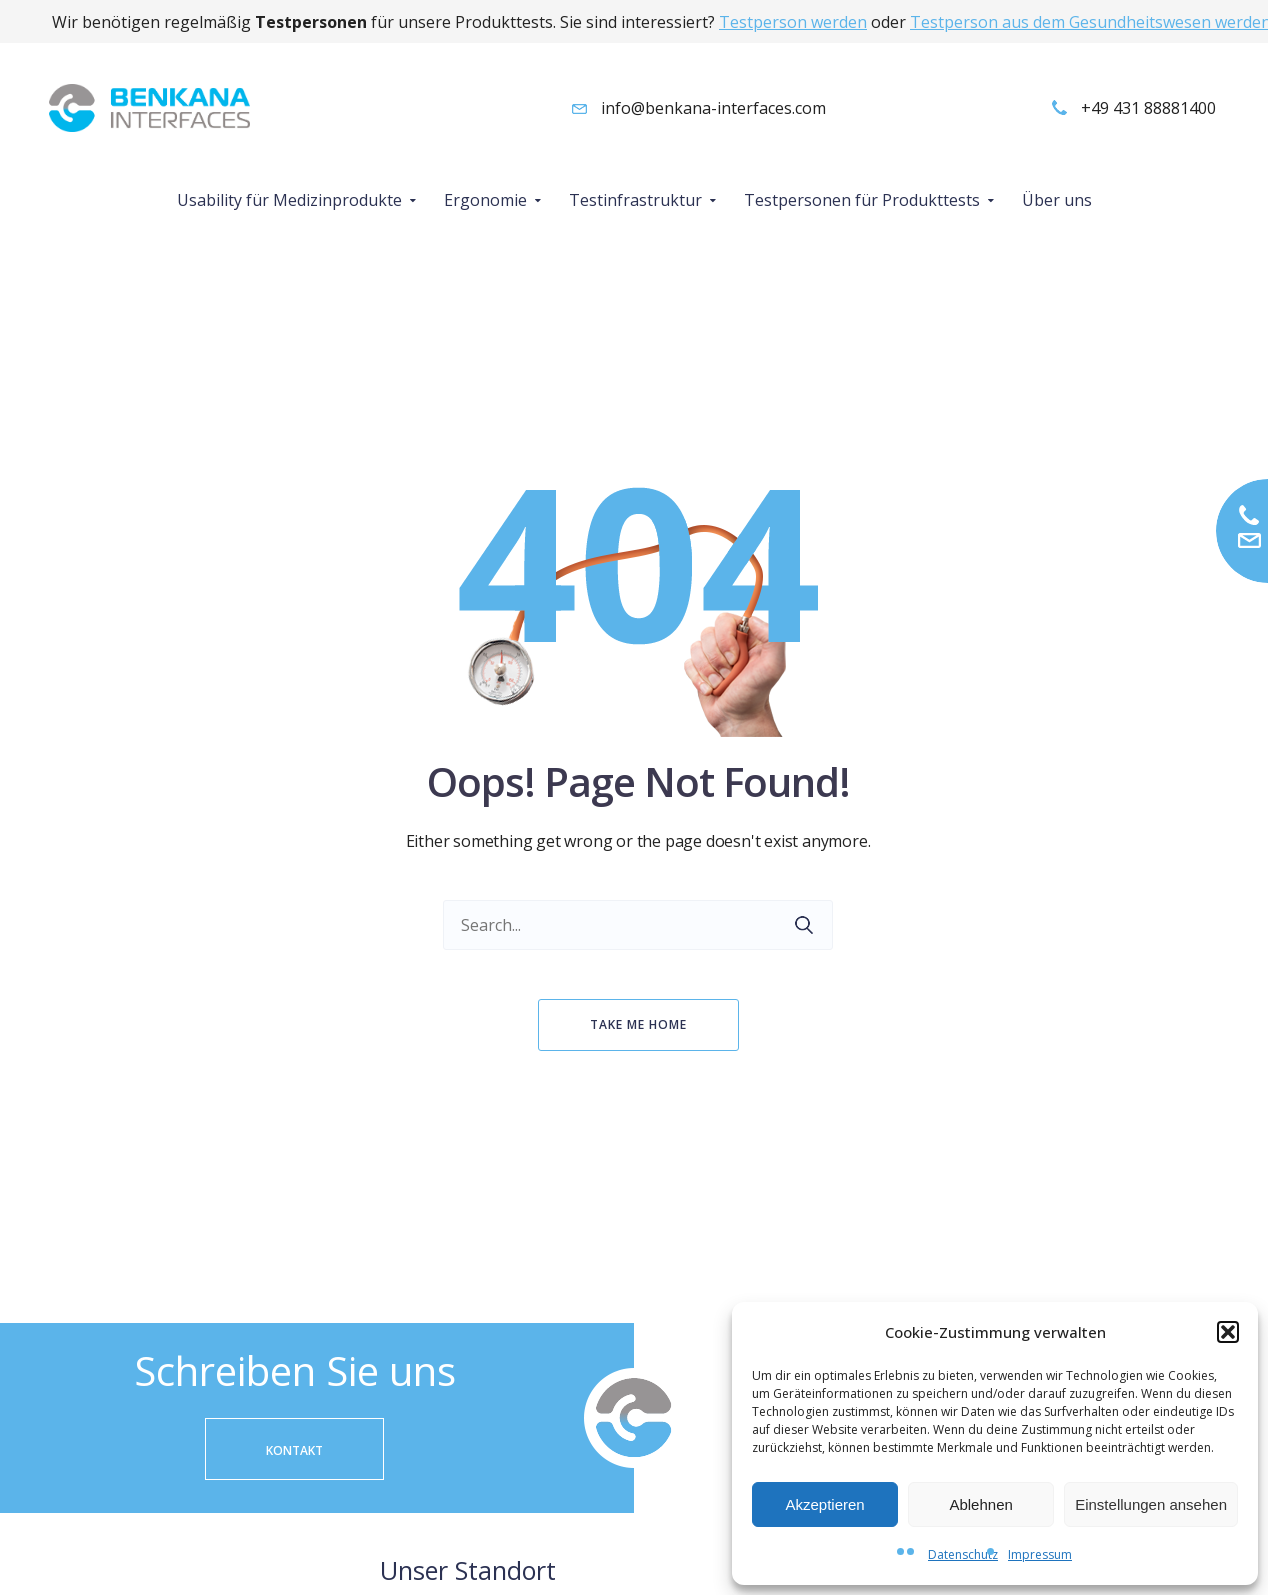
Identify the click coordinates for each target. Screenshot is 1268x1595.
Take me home (638, 1024)
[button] (1228, 1332)
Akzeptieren (824, 1504)
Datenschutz (963, 1554)
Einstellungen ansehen (1151, 1504)
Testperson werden (793, 22)
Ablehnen (980, 1504)
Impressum (1040, 1554)
